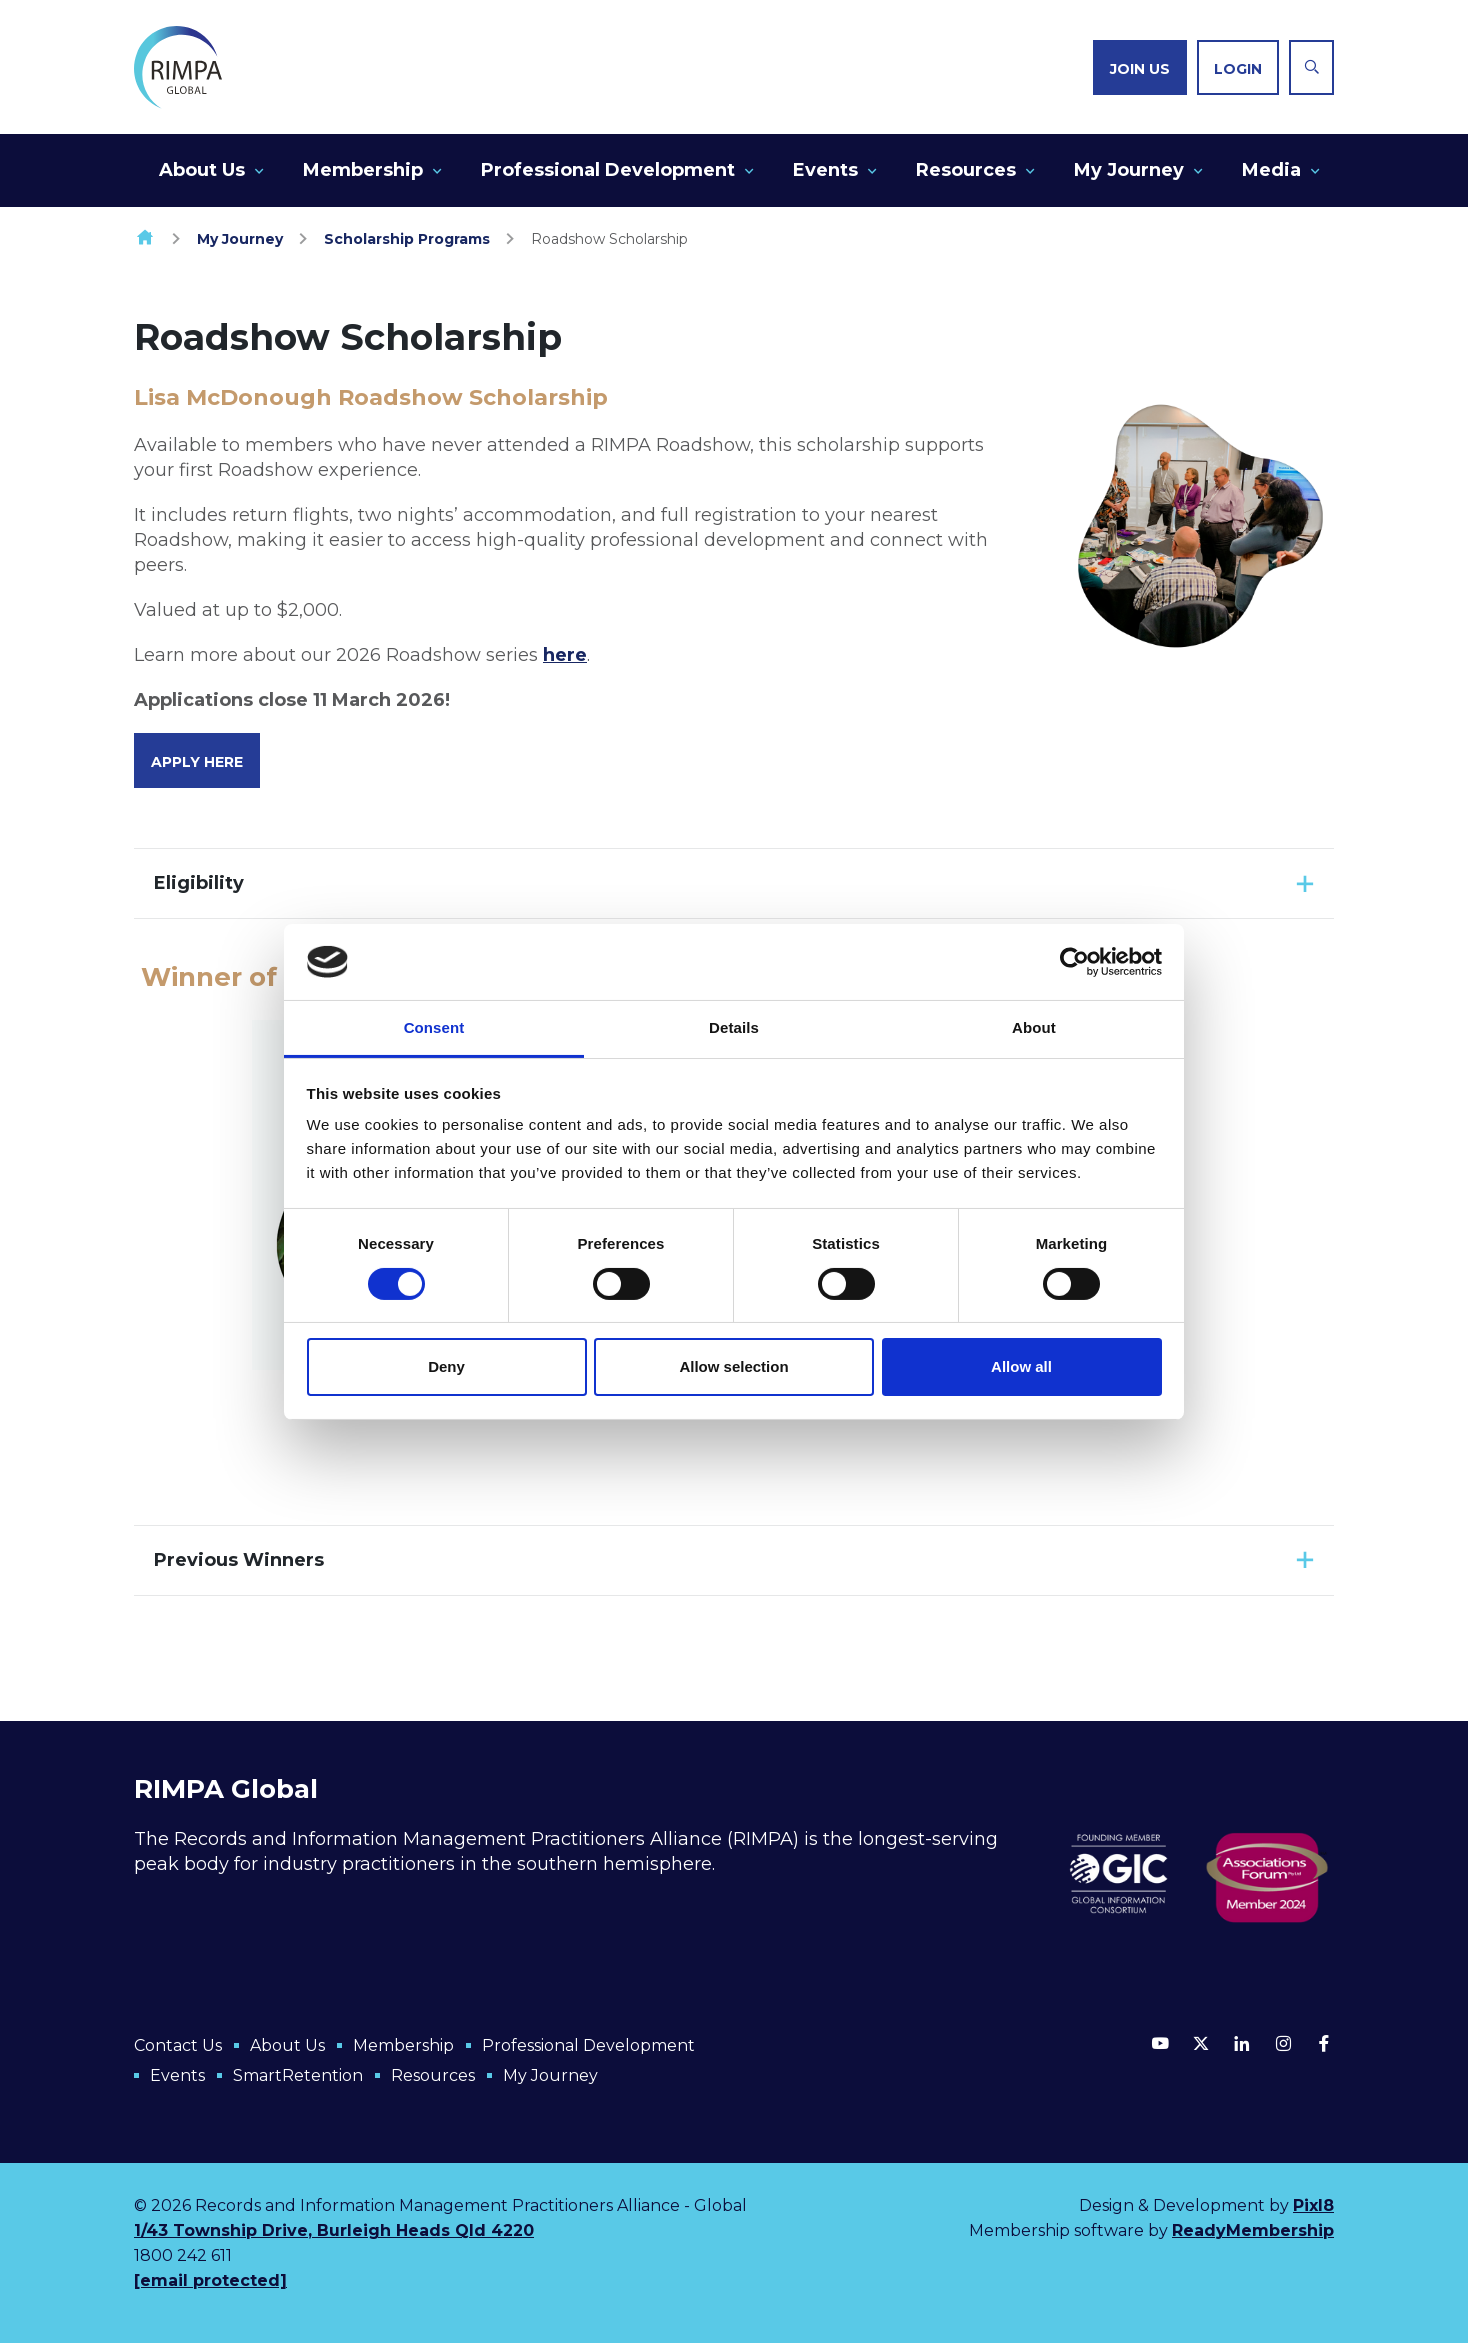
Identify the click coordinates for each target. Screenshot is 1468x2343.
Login (1238, 69)
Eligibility (199, 883)
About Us (202, 170)
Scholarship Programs (407, 239)
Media (1271, 170)
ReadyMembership (1253, 2230)
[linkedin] (1242, 2043)
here (565, 655)
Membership (363, 170)
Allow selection (733, 1366)
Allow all (1021, 1366)
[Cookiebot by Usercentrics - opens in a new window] (1074, 962)
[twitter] (1201, 2043)
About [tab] (1034, 1027)
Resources (966, 170)
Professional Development (608, 170)
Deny (446, 1366)
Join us (1140, 69)
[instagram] (1283, 2043)
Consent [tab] (434, 1027)
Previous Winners (239, 1560)
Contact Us (178, 2045)
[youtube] (1160, 2043)
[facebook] (1324, 2043)
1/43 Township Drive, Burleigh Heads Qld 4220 (334, 2230)
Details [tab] (734, 1027)
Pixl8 (1313, 2205)
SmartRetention (298, 2075)
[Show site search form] (1311, 67)
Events (825, 170)
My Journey (1129, 170)
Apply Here (197, 762)
